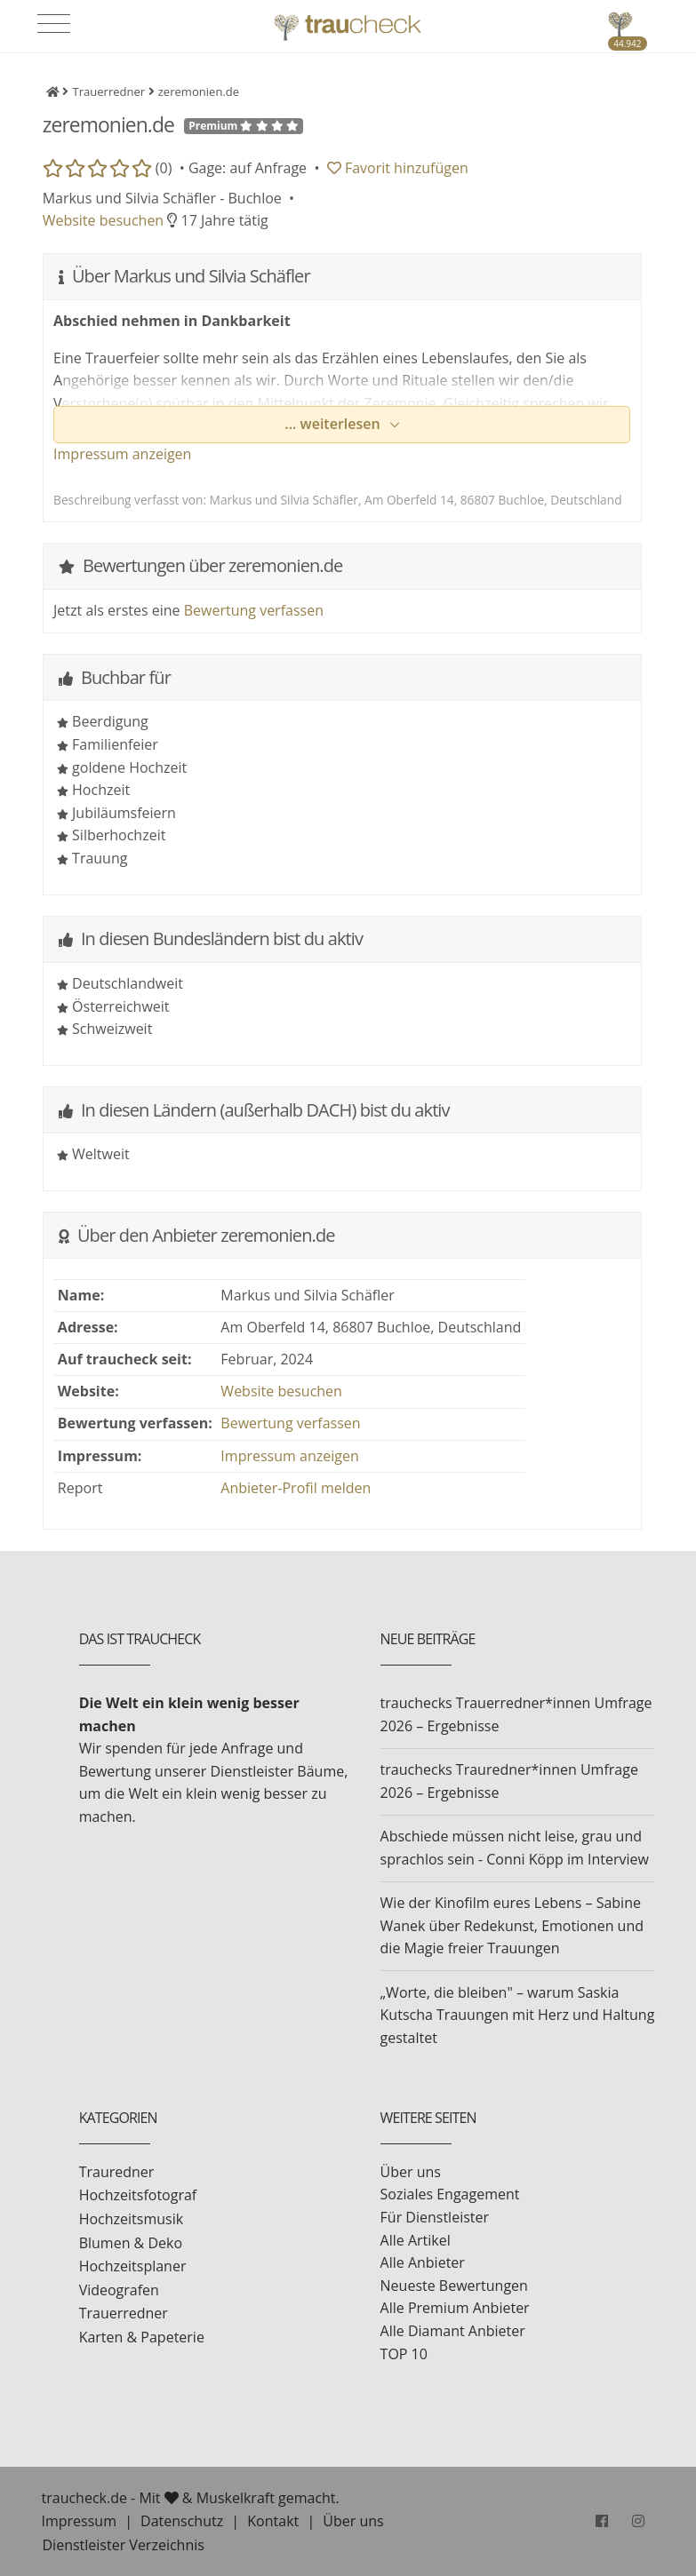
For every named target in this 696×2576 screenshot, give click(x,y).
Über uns (410, 2172)
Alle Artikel (415, 2240)
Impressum (79, 2521)
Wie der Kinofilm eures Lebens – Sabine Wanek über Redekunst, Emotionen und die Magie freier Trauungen (512, 1925)
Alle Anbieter (422, 2262)
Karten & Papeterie (141, 2337)
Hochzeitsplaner (133, 2266)
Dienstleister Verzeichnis (123, 2545)
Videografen (119, 2290)
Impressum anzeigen (122, 454)
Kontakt (273, 2521)
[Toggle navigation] (53, 24)
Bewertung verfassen (254, 610)
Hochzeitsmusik (131, 2219)
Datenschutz (181, 2521)
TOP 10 (404, 2354)
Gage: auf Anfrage (247, 168)
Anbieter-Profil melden (295, 1488)
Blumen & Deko (130, 2243)
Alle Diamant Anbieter (452, 2331)
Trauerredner (123, 2313)
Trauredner (117, 2172)
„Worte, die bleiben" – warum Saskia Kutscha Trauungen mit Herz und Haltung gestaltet (517, 2015)
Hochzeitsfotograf (138, 2195)
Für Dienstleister (434, 2217)
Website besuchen (103, 220)
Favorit (397, 168)
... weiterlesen (334, 423)
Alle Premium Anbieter (455, 2308)
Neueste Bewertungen (454, 2285)
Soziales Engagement (450, 2194)
